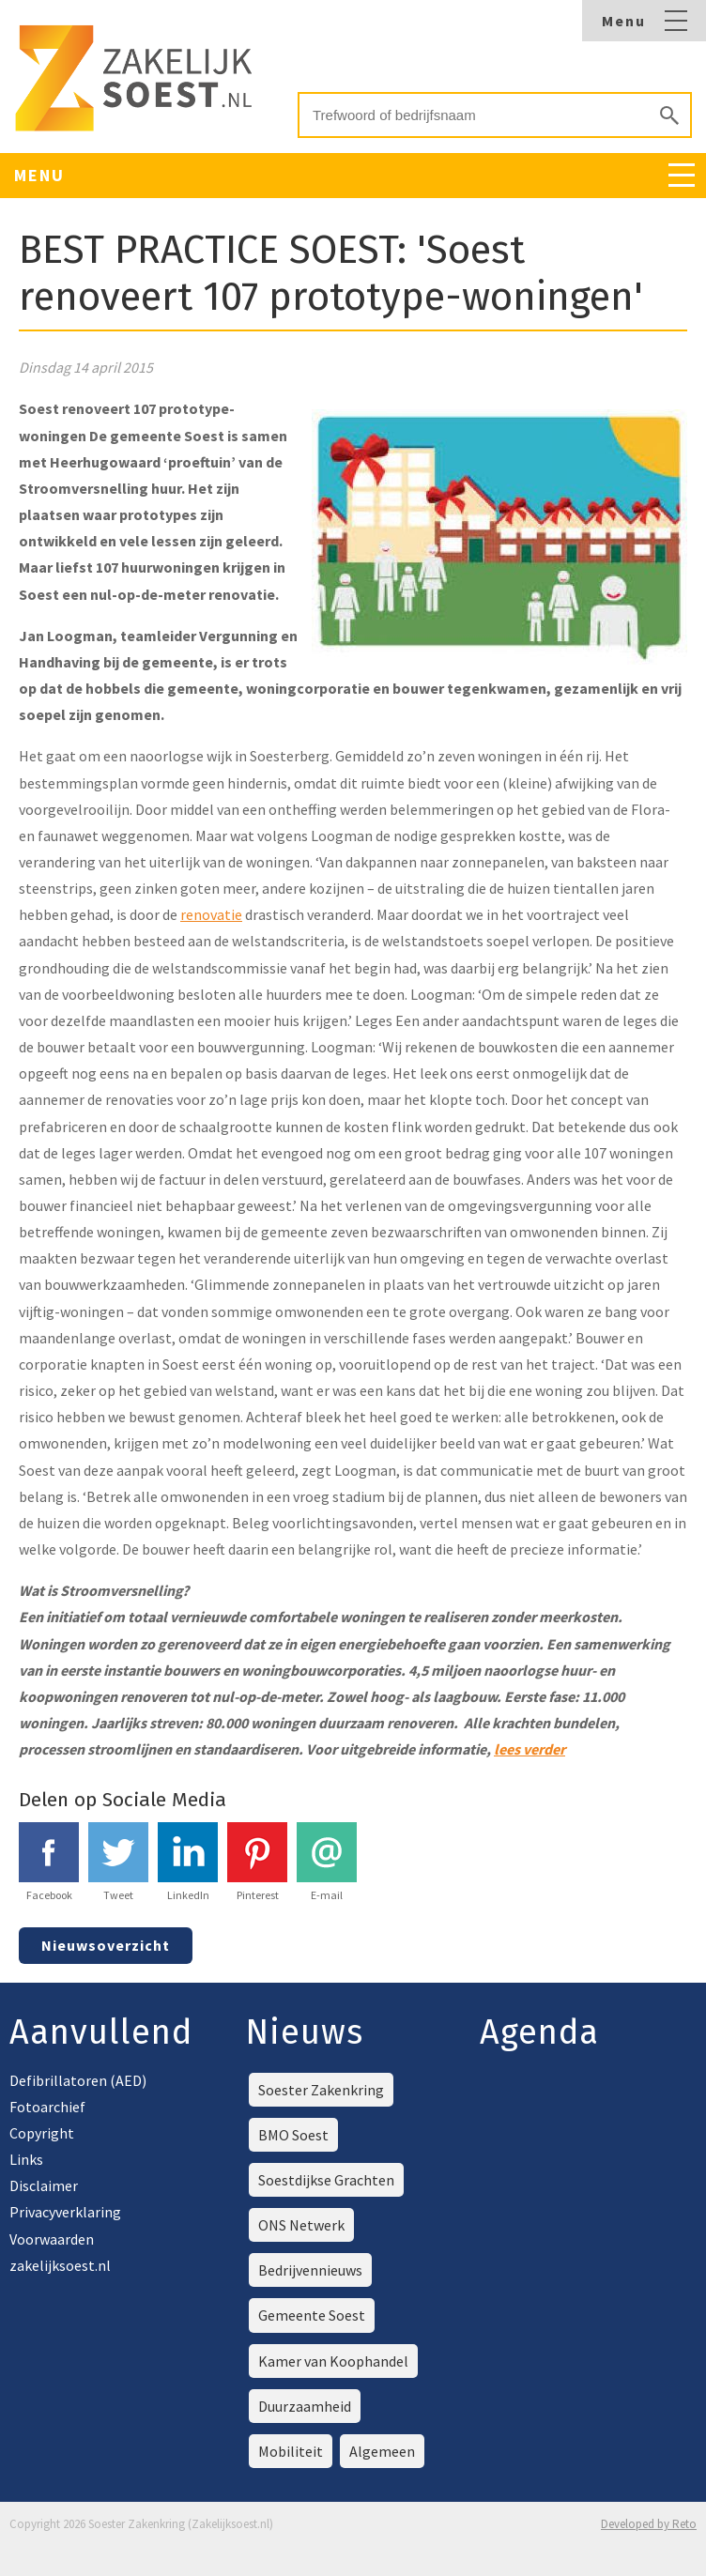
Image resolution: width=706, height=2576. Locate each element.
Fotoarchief (47, 2106)
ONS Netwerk (301, 2225)
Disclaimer (43, 2185)
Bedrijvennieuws (310, 2270)
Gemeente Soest (311, 2315)
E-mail (327, 1862)
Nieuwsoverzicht (105, 1945)
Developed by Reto (649, 2524)
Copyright (41, 2133)
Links (26, 2159)
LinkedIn (188, 1862)
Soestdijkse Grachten (326, 2179)
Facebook (49, 1862)
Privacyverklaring (65, 2211)
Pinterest (257, 1862)
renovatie (211, 914)
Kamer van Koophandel (333, 2361)
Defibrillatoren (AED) (77, 2080)
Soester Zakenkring (321, 2089)
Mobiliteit (290, 2451)
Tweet (118, 1862)
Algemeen (382, 2451)
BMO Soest (293, 2134)
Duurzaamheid (304, 2406)
